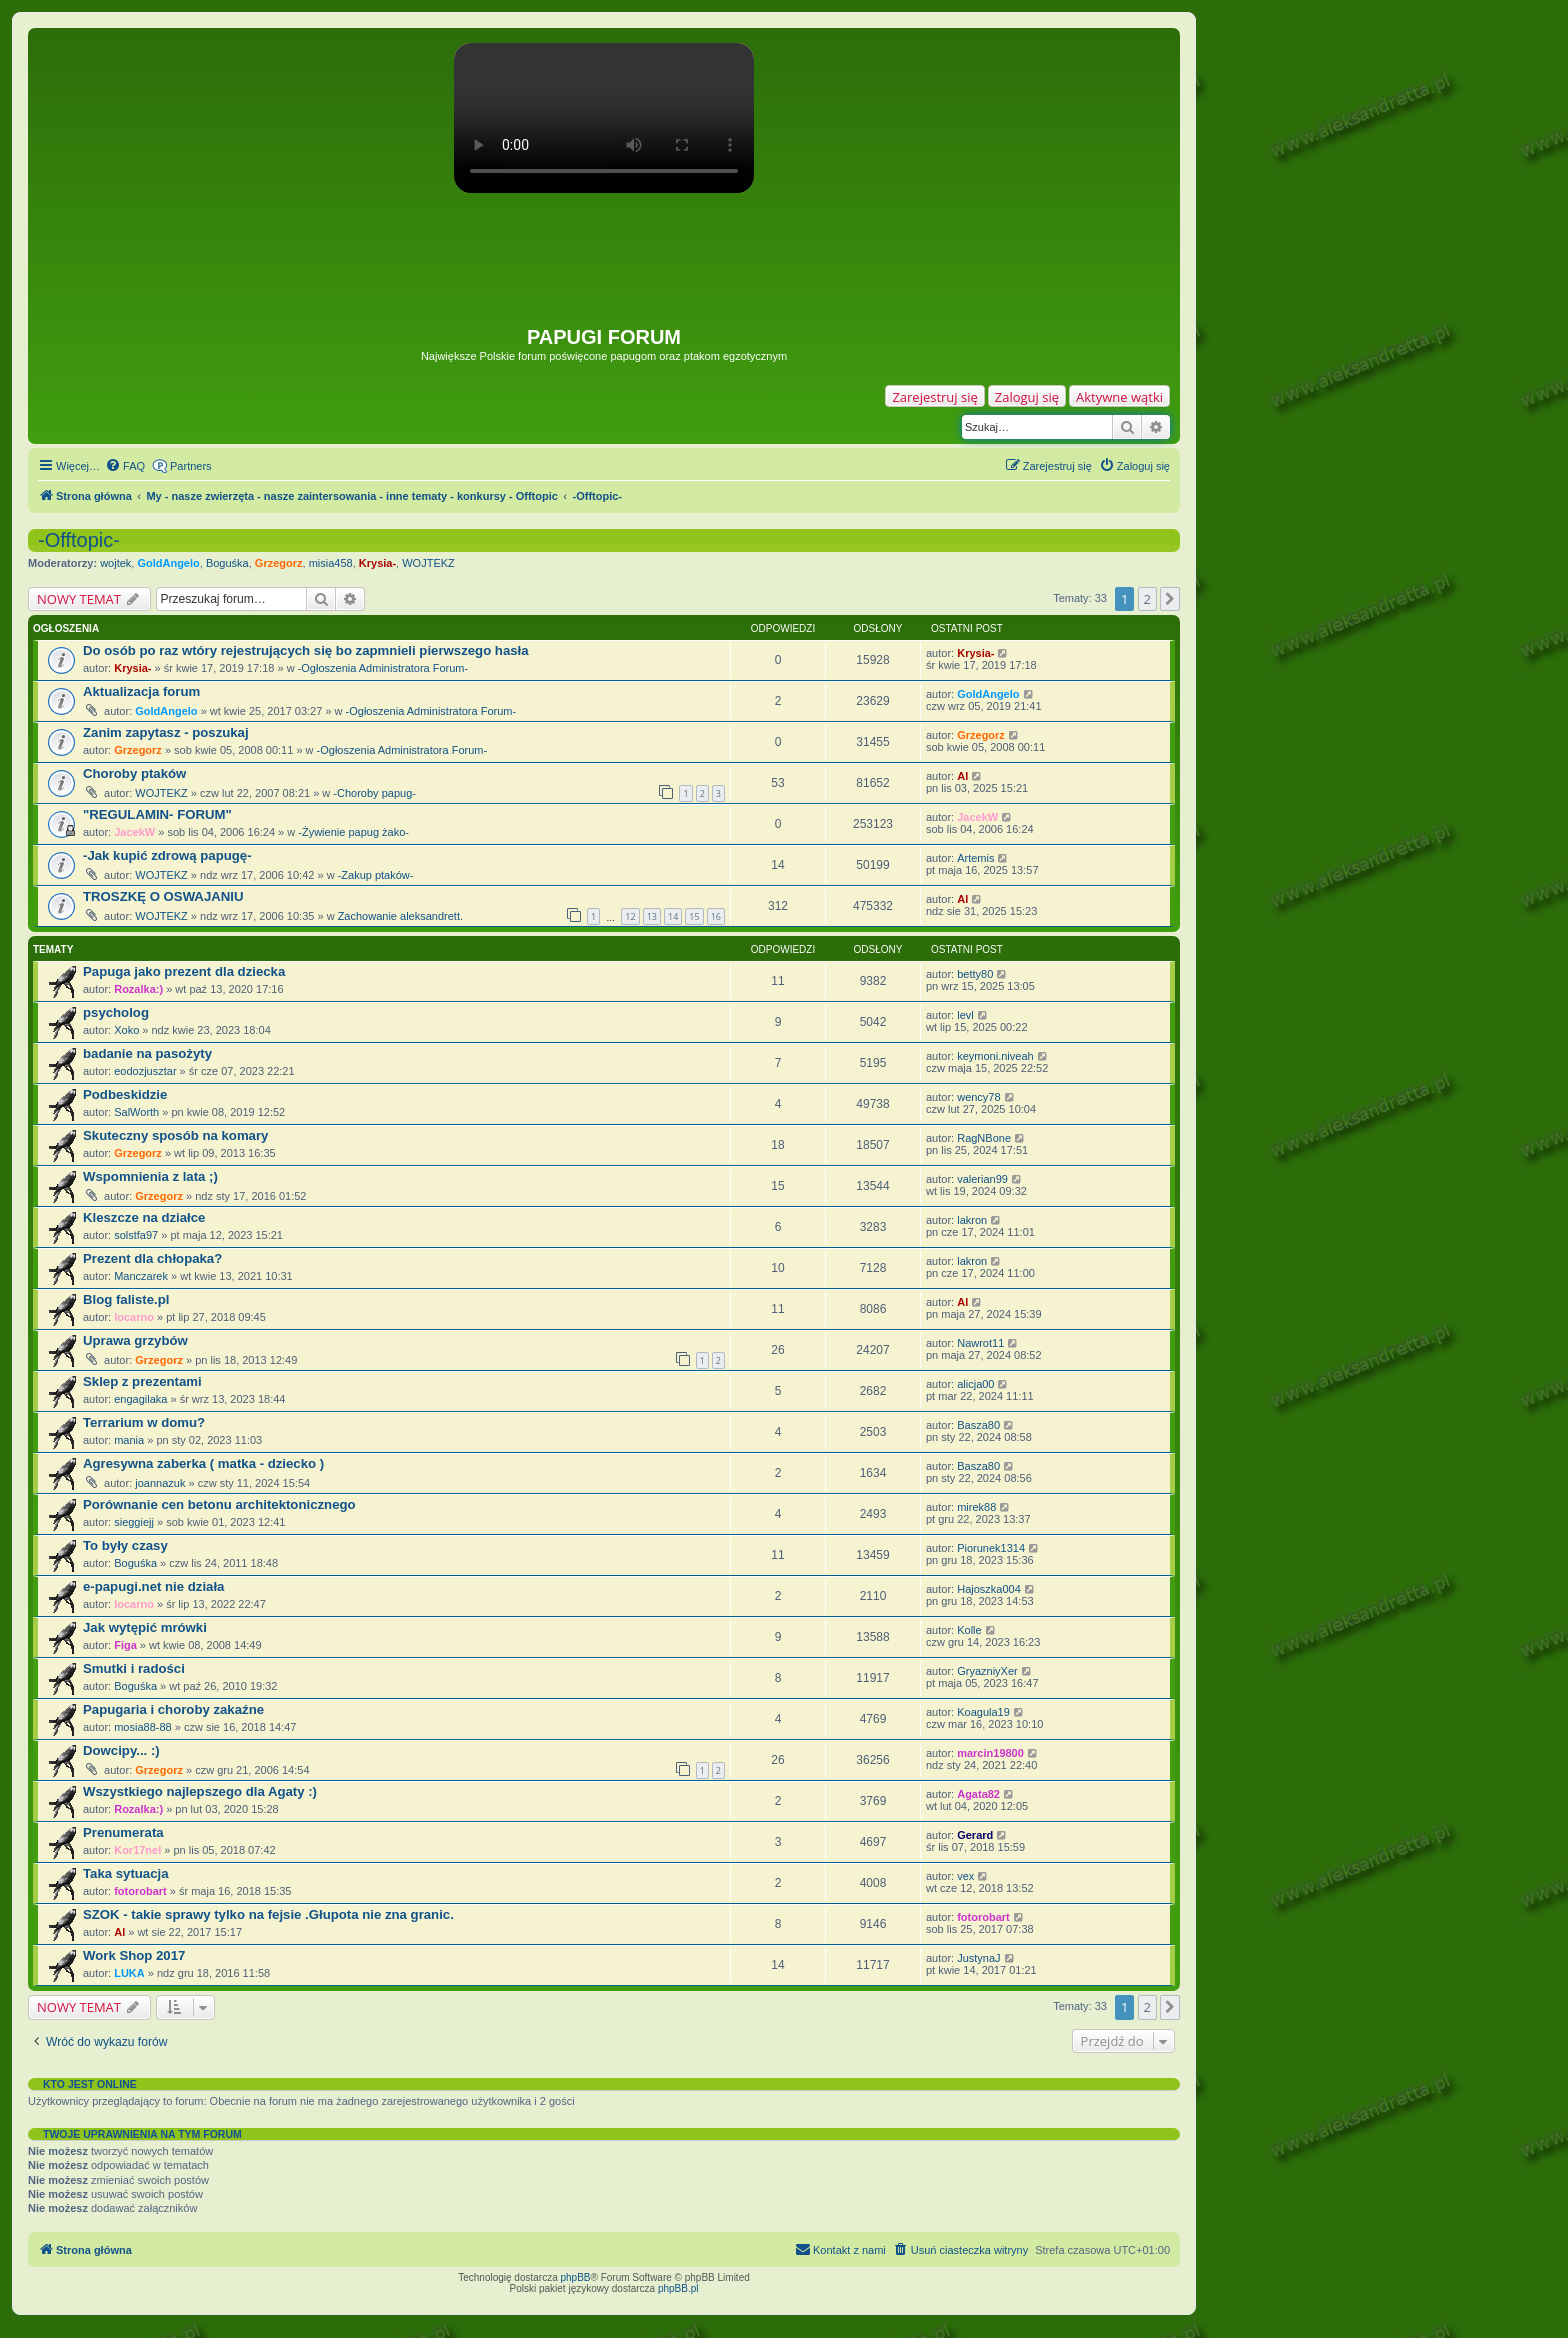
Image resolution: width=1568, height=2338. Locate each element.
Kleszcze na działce (144, 1217)
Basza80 (978, 1425)
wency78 (978, 1097)
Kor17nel (137, 1850)
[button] (1170, 599)
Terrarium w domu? (144, 1422)
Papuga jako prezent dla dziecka (184, 971)
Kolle (969, 1630)
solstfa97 (136, 1235)
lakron (972, 1220)
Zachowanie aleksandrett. (400, 916)
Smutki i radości (134, 1668)
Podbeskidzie (125, 1094)
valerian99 (982, 1179)
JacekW (134, 832)
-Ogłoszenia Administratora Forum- (383, 668)
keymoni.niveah (995, 1056)
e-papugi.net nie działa (153, 1586)
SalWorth (136, 1112)
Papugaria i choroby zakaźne (173, 1709)
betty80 (975, 974)
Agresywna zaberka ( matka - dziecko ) (203, 1463)
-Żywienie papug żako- (353, 832)
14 (673, 916)
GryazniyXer (987, 1671)
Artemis (975, 858)
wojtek (115, 563)
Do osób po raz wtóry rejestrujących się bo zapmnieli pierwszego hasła (306, 650)
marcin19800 (990, 1753)
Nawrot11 (980, 1343)
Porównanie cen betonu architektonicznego (219, 1504)
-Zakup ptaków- (376, 875)
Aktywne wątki (1119, 397)
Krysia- (377, 563)
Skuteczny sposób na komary (175, 1135)
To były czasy (125, 1545)
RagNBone (984, 1138)
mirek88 (976, 1507)
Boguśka (227, 563)
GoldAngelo (168, 563)
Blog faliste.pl (126, 1299)
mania (129, 1440)
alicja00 (975, 1384)
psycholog (116, 1012)
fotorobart (140, 1891)
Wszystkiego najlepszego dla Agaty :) (200, 1791)
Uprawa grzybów (135, 1340)
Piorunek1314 (991, 1548)
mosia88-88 (142, 1727)
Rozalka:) (138, 989)
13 (652, 916)
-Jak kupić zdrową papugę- (167, 855)
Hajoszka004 (989, 1589)
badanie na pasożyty (147, 1053)
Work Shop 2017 (134, 1955)
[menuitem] (125, 466)
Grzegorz (279, 563)
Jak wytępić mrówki (145, 1627)
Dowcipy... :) (121, 1750)
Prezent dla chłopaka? (152, 1258)
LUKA (129, 1973)
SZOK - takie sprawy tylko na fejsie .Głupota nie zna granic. (268, 1914)
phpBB (576, 2277)
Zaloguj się (1027, 397)
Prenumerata (123, 1832)
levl (965, 1015)
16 (716, 916)
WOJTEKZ (428, 563)
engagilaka (140, 1399)
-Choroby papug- (374, 793)
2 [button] (1147, 599)
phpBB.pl (678, 2288)
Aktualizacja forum (141, 691)
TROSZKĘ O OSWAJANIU (163, 896)
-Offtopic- (79, 540)
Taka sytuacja (126, 1873)
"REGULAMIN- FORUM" (157, 814)
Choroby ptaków (134, 773)
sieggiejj (134, 1522)
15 (694, 916)
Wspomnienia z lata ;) (150, 1176)
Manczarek (141, 1276)
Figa (125, 1645)
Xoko (126, 1030)
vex (965, 1876)
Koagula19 (983, 1712)
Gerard (975, 1835)
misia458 (331, 563)
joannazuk (160, 1483)
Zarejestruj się (934, 397)
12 (630, 916)
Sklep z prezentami (142, 1381)
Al (962, 776)
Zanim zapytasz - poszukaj (166, 732)
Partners (191, 466)
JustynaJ (978, 1958)
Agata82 (978, 1794)
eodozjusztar (145, 1071)
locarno (134, 1317)
